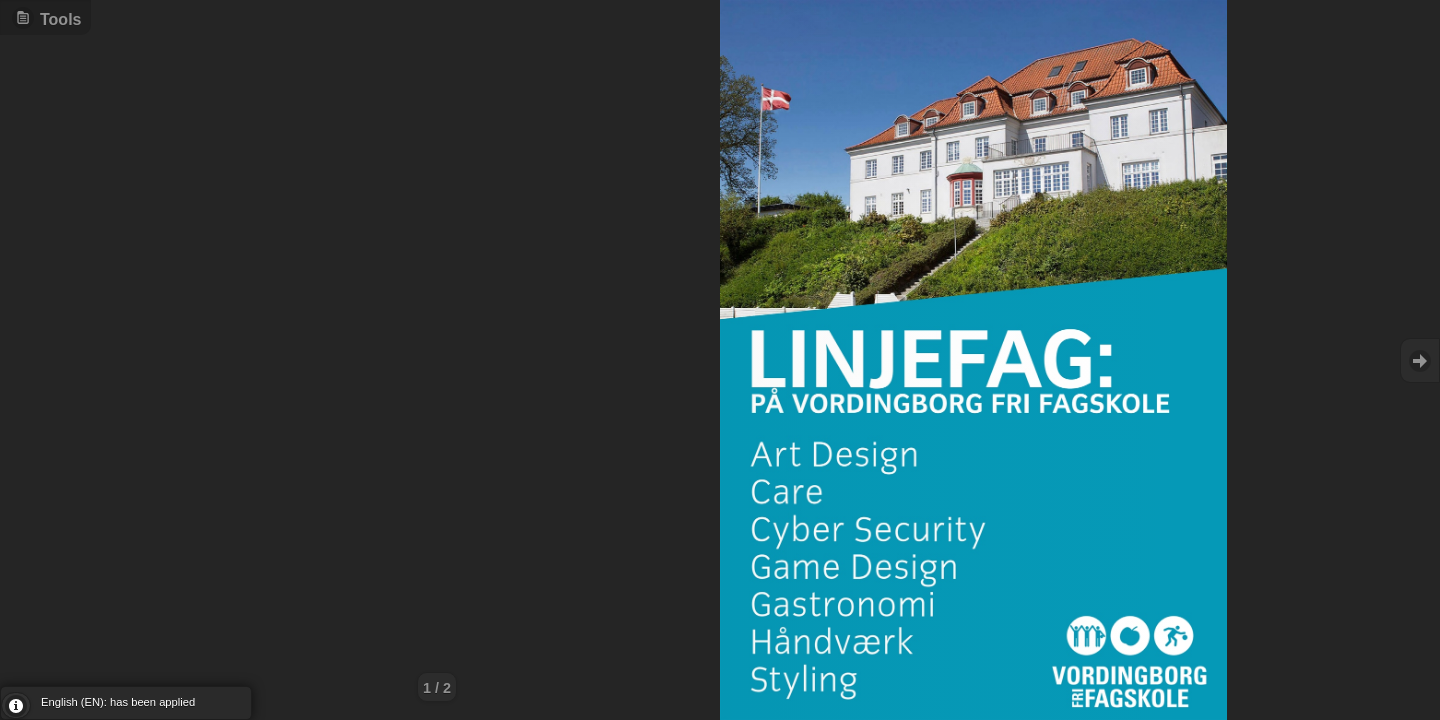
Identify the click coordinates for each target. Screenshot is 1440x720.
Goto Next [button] (1420, 360)
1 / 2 (437, 688)
